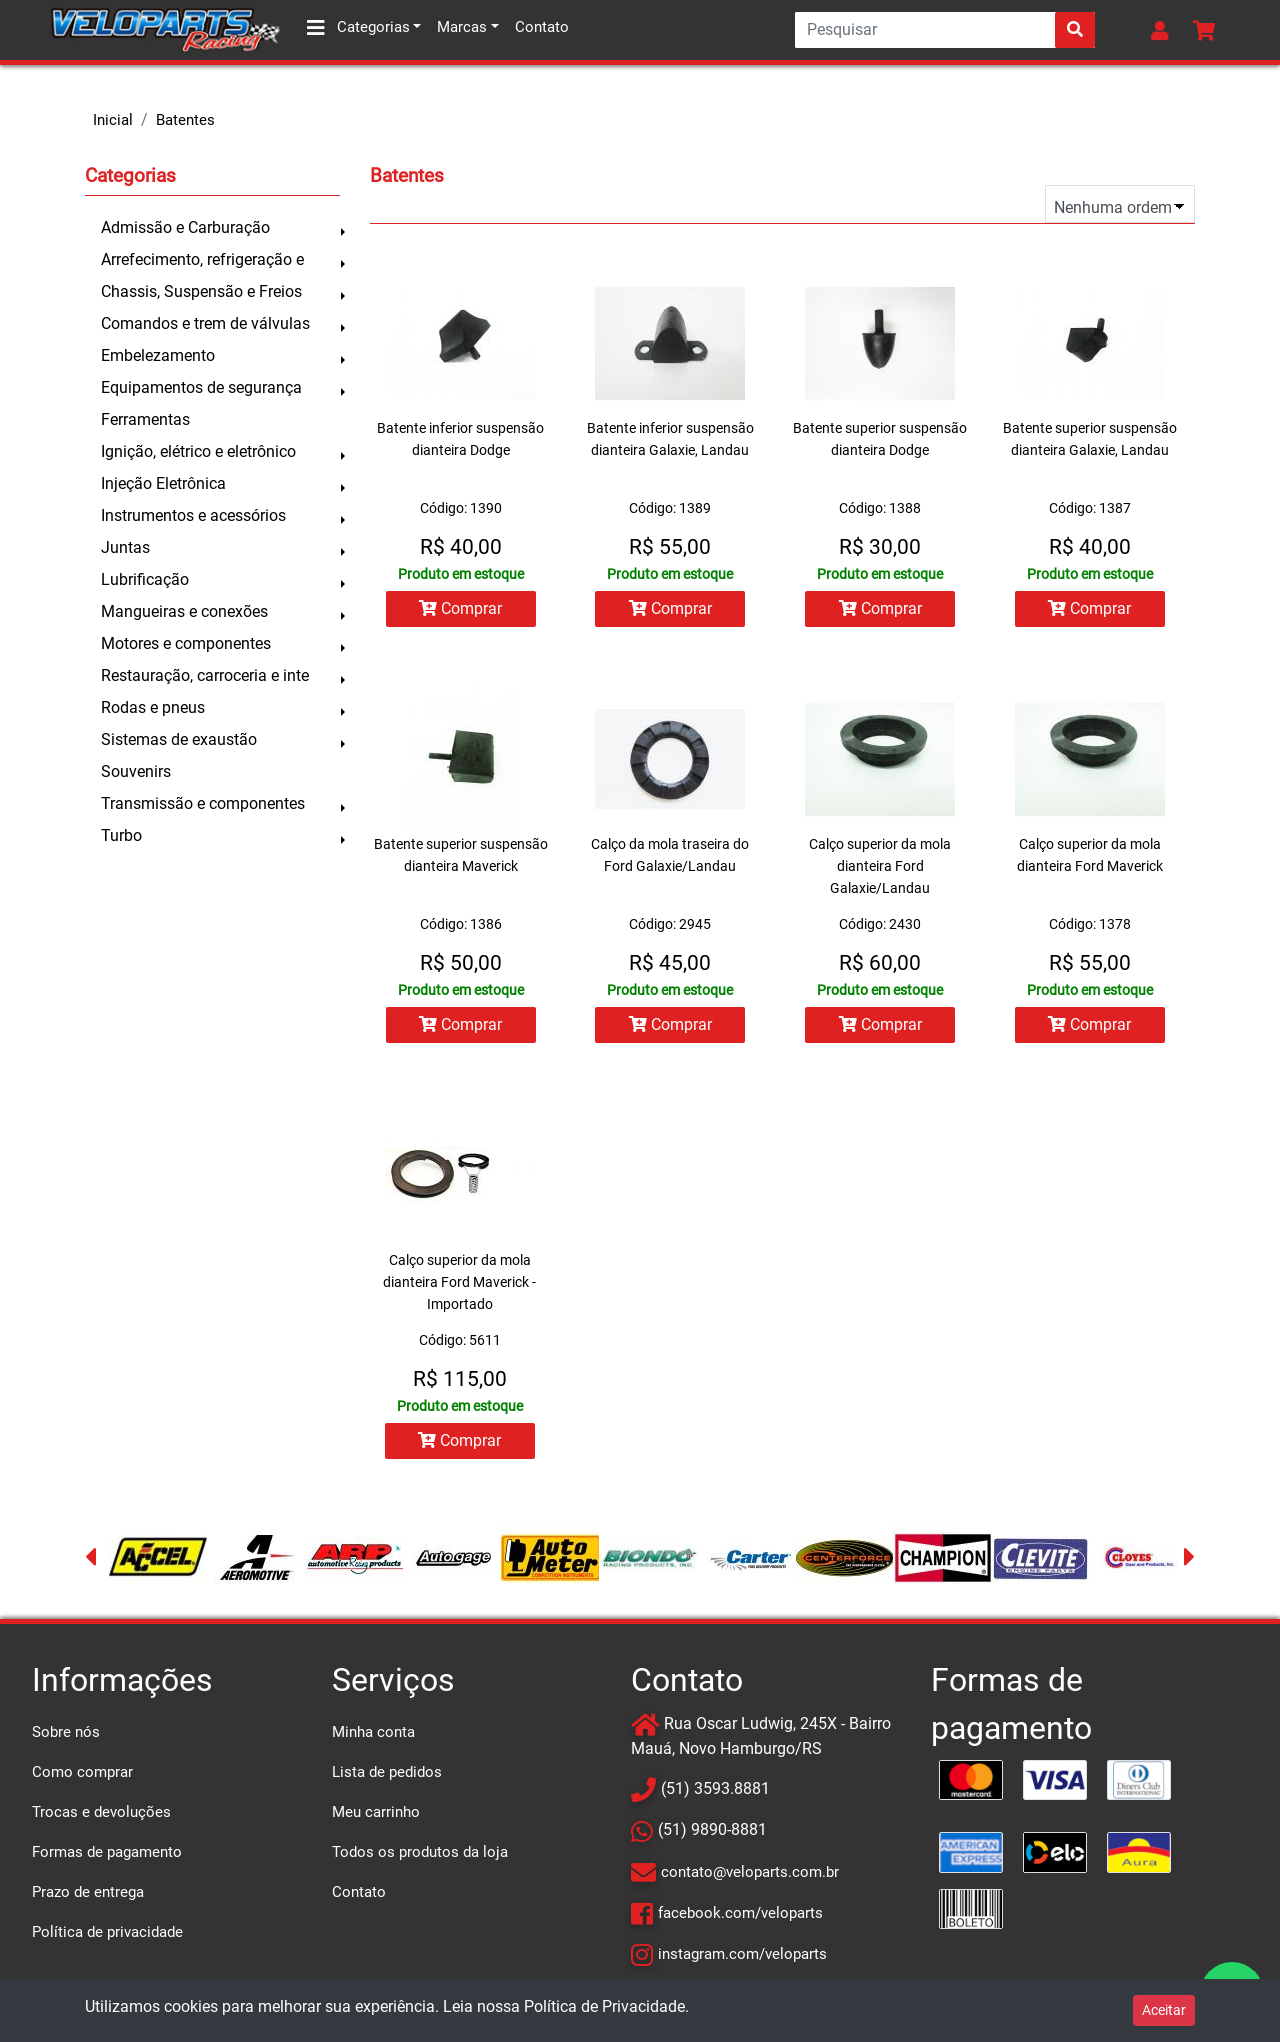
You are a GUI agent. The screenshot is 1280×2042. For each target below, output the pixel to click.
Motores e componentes (186, 643)
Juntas (125, 547)
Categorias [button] (358, 28)
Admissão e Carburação (185, 227)
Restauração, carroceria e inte (205, 675)
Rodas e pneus (153, 707)
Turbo (121, 835)
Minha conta (373, 1735)
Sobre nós (66, 1735)
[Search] (945, 30)
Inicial (113, 120)
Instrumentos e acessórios (193, 515)
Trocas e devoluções (101, 1815)
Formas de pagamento (107, 1855)
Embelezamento (158, 355)
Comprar (459, 608)
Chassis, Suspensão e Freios (201, 291)
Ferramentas (145, 419)
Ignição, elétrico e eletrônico (198, 451)
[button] (1164, 30)
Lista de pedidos (387, 1775)
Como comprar (82, 1775)
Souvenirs (136, 771)
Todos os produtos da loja (420, 1855)
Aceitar (1164, 2010)
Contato (542, 27)
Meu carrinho (376, 1815)
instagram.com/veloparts (742, 1957)
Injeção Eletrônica (163, 483)
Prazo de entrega (88, 1895)
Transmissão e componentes (203, 803)
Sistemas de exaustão (179, 739)
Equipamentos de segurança (201, 387)
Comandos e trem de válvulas (205, 323)
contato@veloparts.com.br (750, 1875)
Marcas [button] (462, 27)
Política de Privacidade (604, 2006)
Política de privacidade (107, 1935)
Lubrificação (145, 579)
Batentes (185, 120)
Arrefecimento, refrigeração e (202, 259)
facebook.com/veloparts (740, 1916)
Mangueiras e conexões (184, 611)
